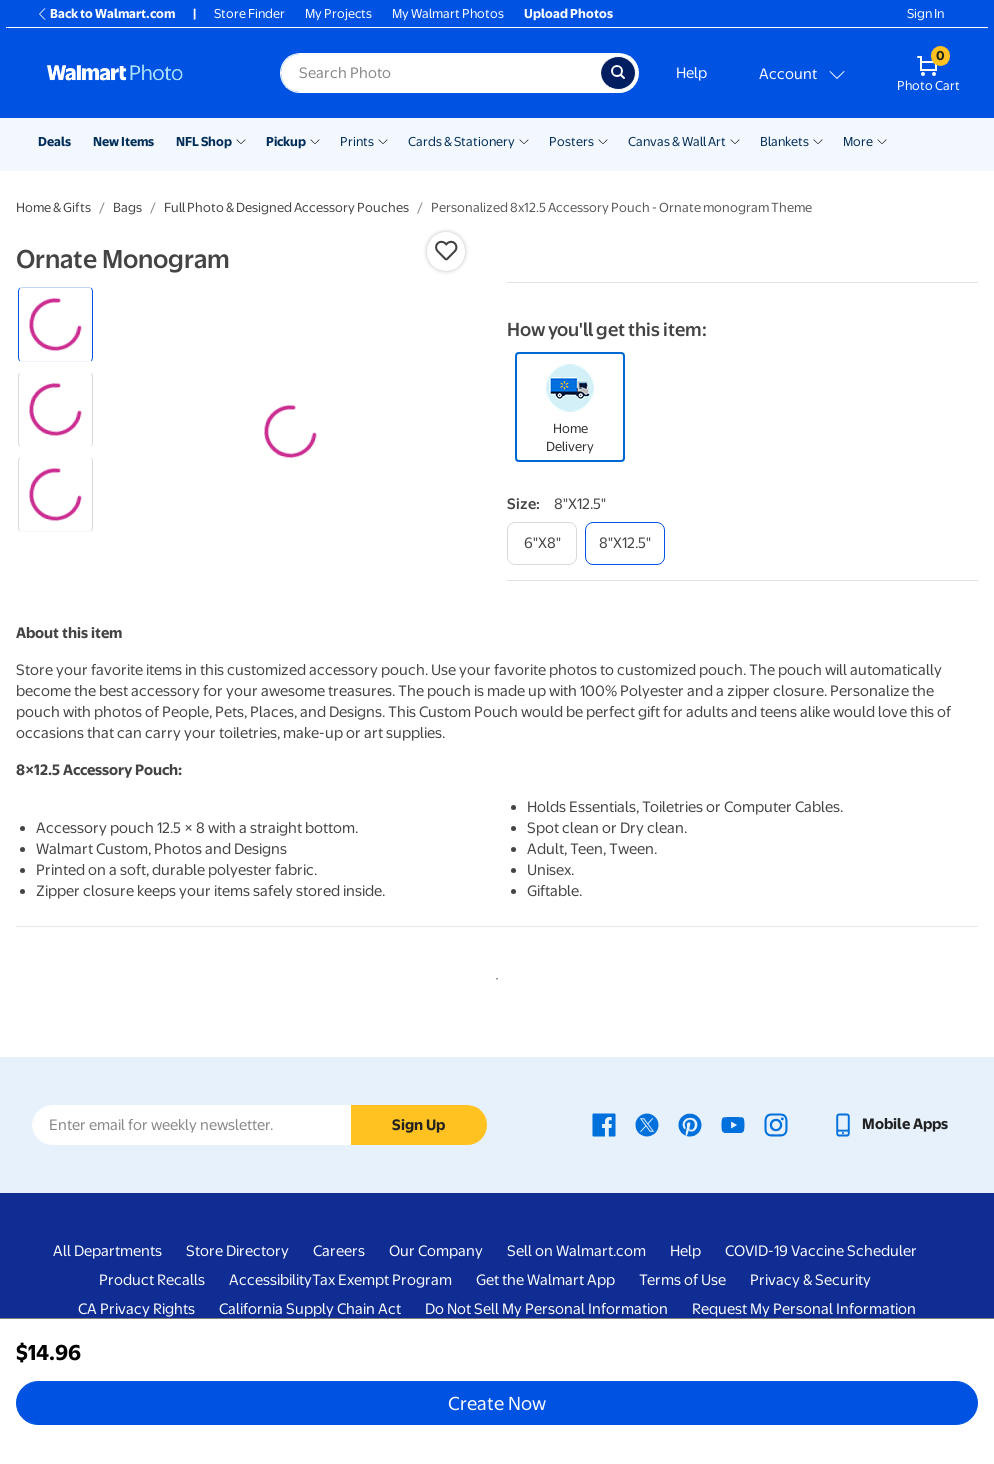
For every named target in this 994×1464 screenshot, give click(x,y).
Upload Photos (568, 13)
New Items (123, 141)
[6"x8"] (542, 543)
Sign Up (418, 1202)
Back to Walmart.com (105, 13)
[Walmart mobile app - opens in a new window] (889, 1202)
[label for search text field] (440, 73)
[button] (446, 251)
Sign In (925, 13)
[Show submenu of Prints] (383, 140)
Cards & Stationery (461, 141)
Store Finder (249, 13)
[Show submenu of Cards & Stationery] (524, 140)
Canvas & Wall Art (677, 141)
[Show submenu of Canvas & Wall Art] (735, 140)
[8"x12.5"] (625, 543)
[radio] (55, 324)
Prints (357, 141)
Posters (571, 141)
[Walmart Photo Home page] (142, 73)
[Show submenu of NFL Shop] (241, 140)
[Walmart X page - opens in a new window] (647, 1202)
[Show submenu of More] (882, 140)
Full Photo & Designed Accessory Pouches (286, 207)
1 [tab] (493, 1053)
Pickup (286, 141)
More (858, 141)
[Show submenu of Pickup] (315, 140)
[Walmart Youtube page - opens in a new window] (733, 1202)
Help (691, 73)
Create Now (497, 1403)
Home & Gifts (53, 207)
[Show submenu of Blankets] (818, 140)
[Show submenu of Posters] (603, 140)
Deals (54, 141)
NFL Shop (204, 141)
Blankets (784, 141)
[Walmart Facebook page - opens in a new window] (604, 1202)
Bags (127, 207)
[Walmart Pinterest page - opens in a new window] (690, 1202)
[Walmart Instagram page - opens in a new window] (776, 1202)
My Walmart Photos (448, 13)
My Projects (338, 13)
